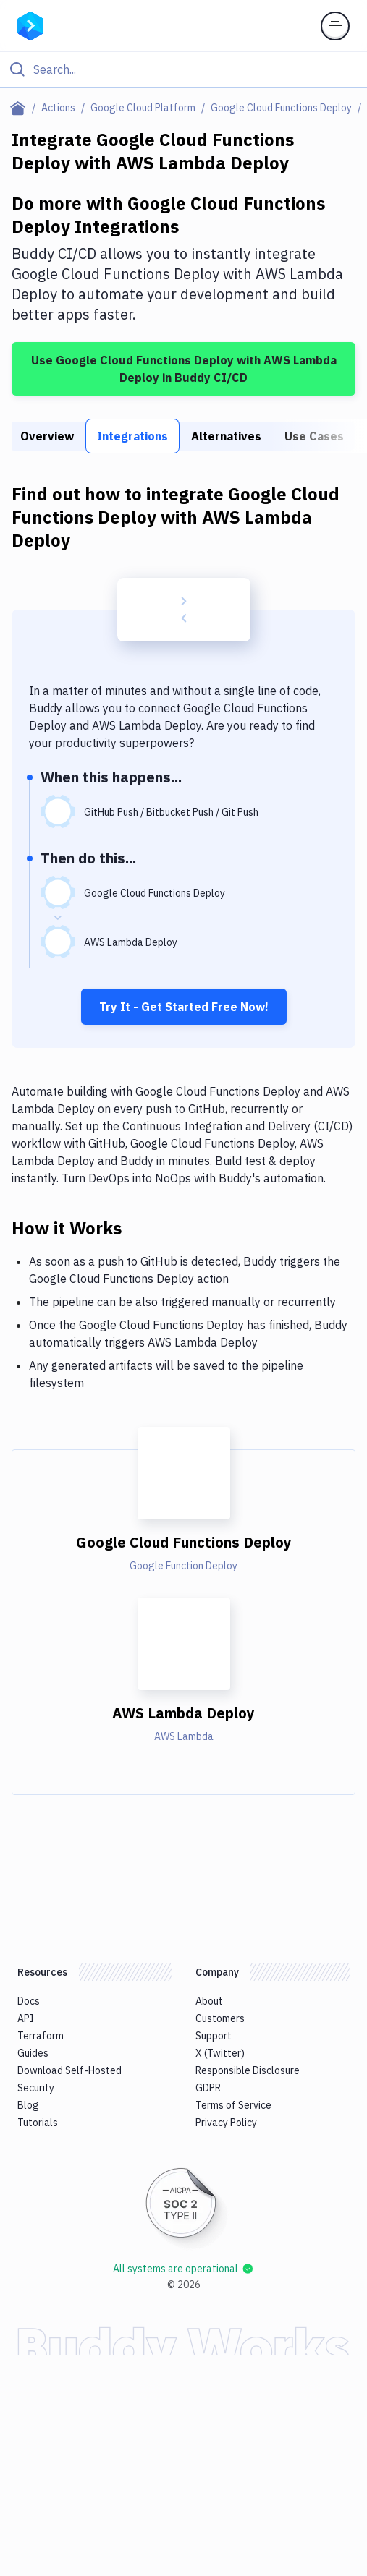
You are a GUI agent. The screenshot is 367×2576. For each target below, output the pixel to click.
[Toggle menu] (335, 26)
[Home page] (20, 107)
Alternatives (226, 436)
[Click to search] (183, 69)
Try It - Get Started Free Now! (184, 1006)
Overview (47, 436)
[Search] (195, 69)
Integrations (132, 436)
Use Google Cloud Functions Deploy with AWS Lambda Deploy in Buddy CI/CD (184, 369)
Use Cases (314, 436)
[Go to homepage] (30, 24)
